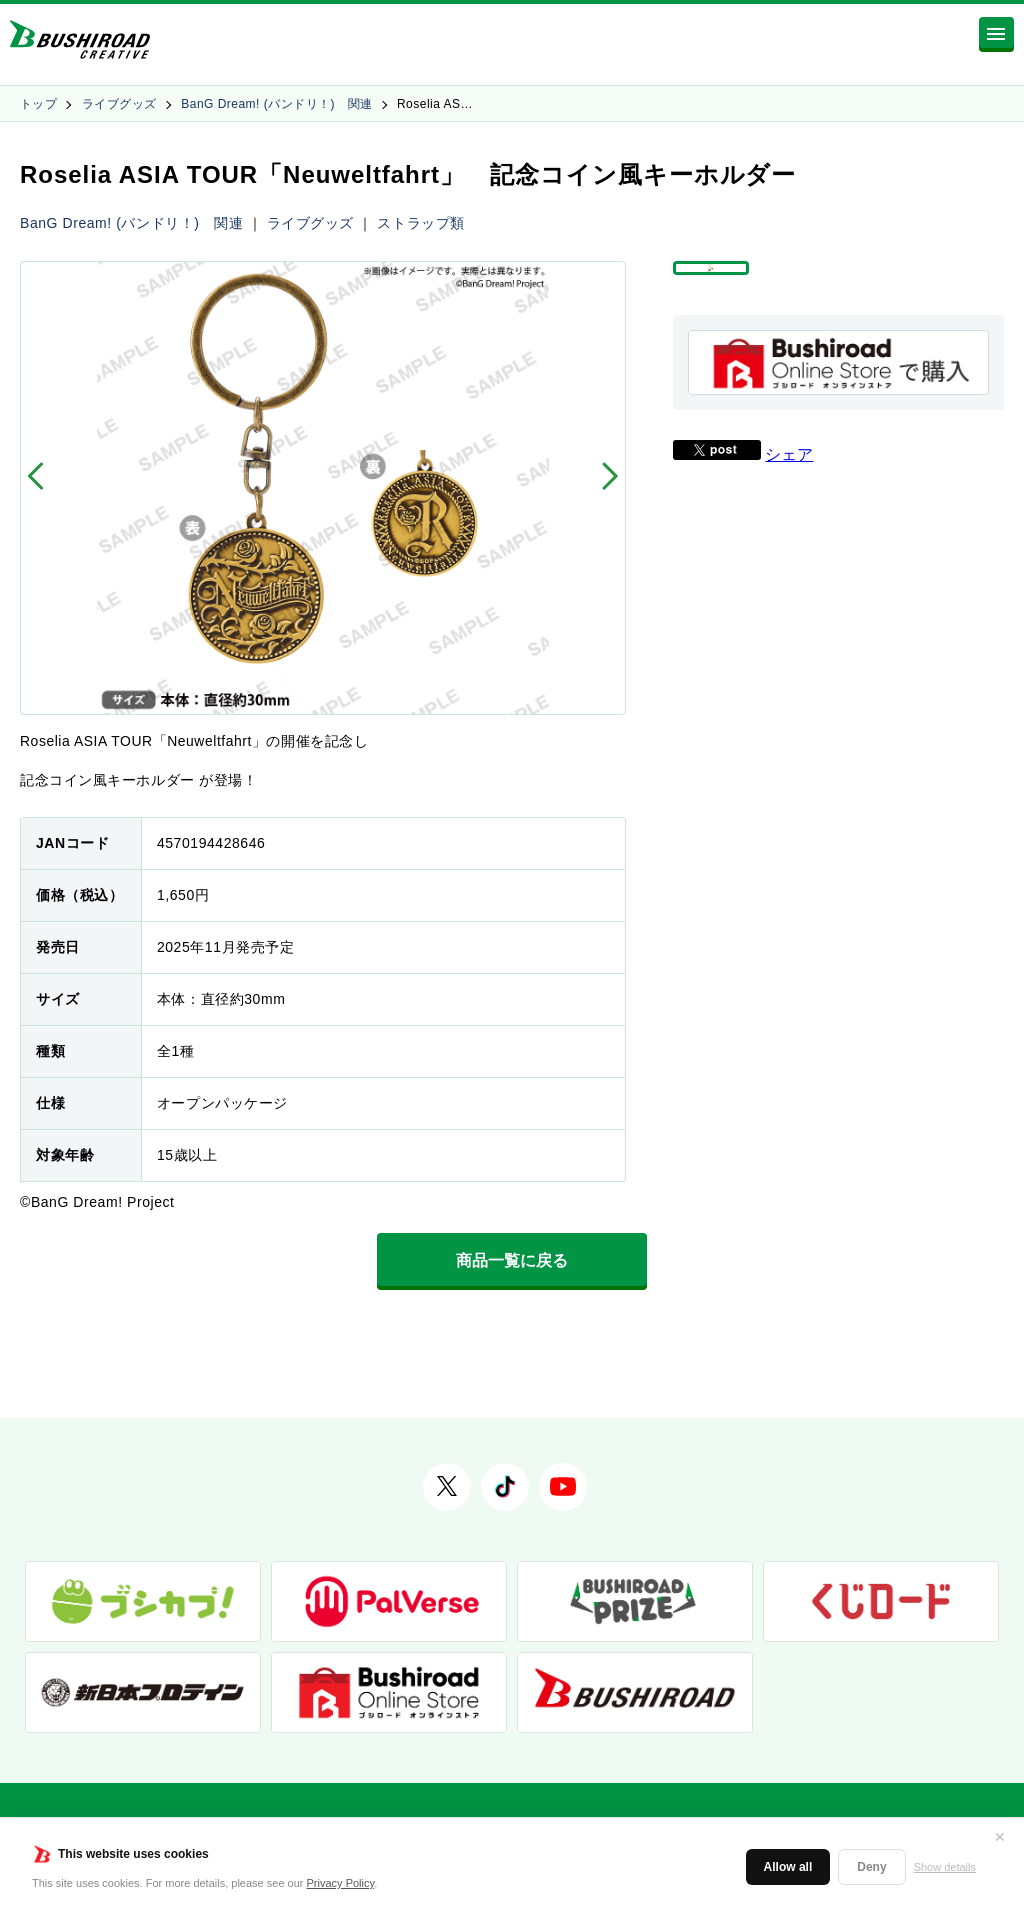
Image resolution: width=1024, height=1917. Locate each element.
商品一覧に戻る (512, 1260)
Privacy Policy (341, 1883)
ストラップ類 (420, 223)
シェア (789, 498)
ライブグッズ (119, 104)
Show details (945, 1867)
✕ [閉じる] (1000, 1837)
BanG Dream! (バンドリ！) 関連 (276, 104)
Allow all (788, 1867)
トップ (38, 104)
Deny (871, 1867)
